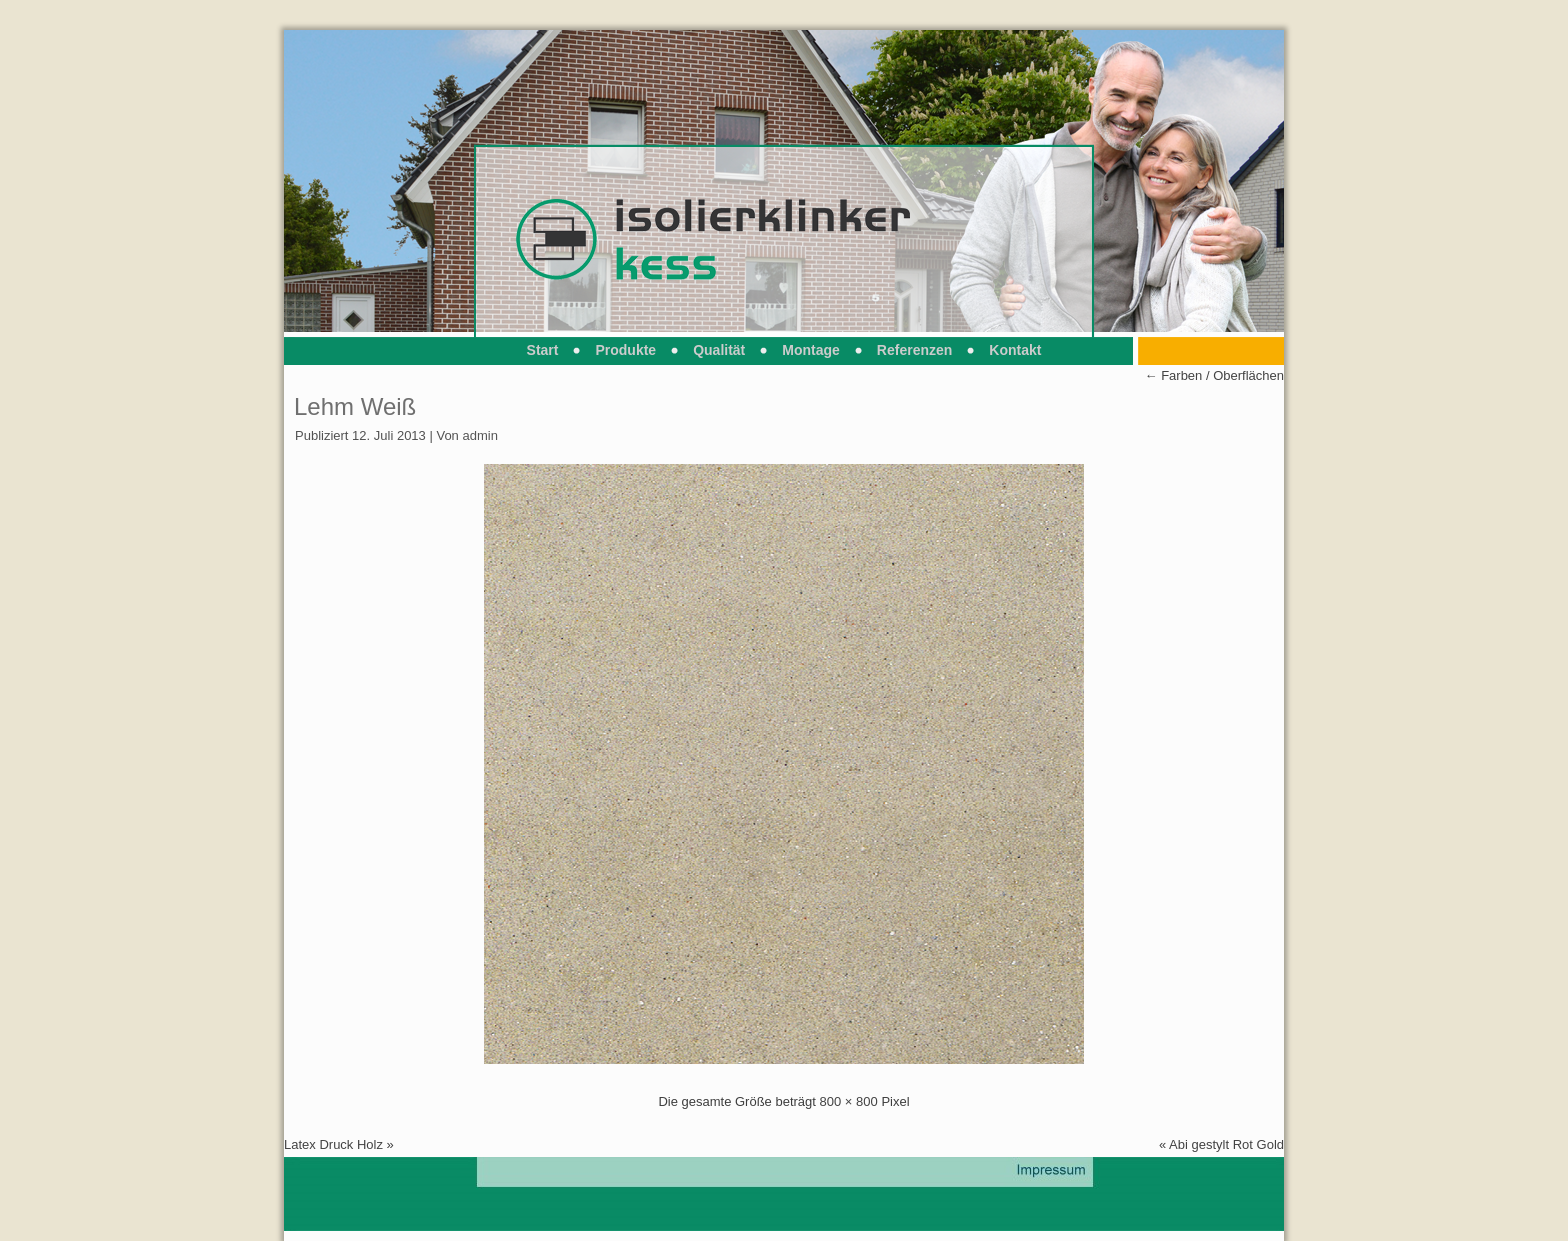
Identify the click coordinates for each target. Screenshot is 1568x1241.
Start (543, 350)
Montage (811, 350)
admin (479, 435)
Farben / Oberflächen (1214, 375)
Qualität (719, 350)
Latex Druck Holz (333, 1144)
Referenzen (914, 350)
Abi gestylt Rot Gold (1226, 1144)
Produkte (625, 350)
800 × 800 (849, 1101)
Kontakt (1015, 350)
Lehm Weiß (355, 406)
